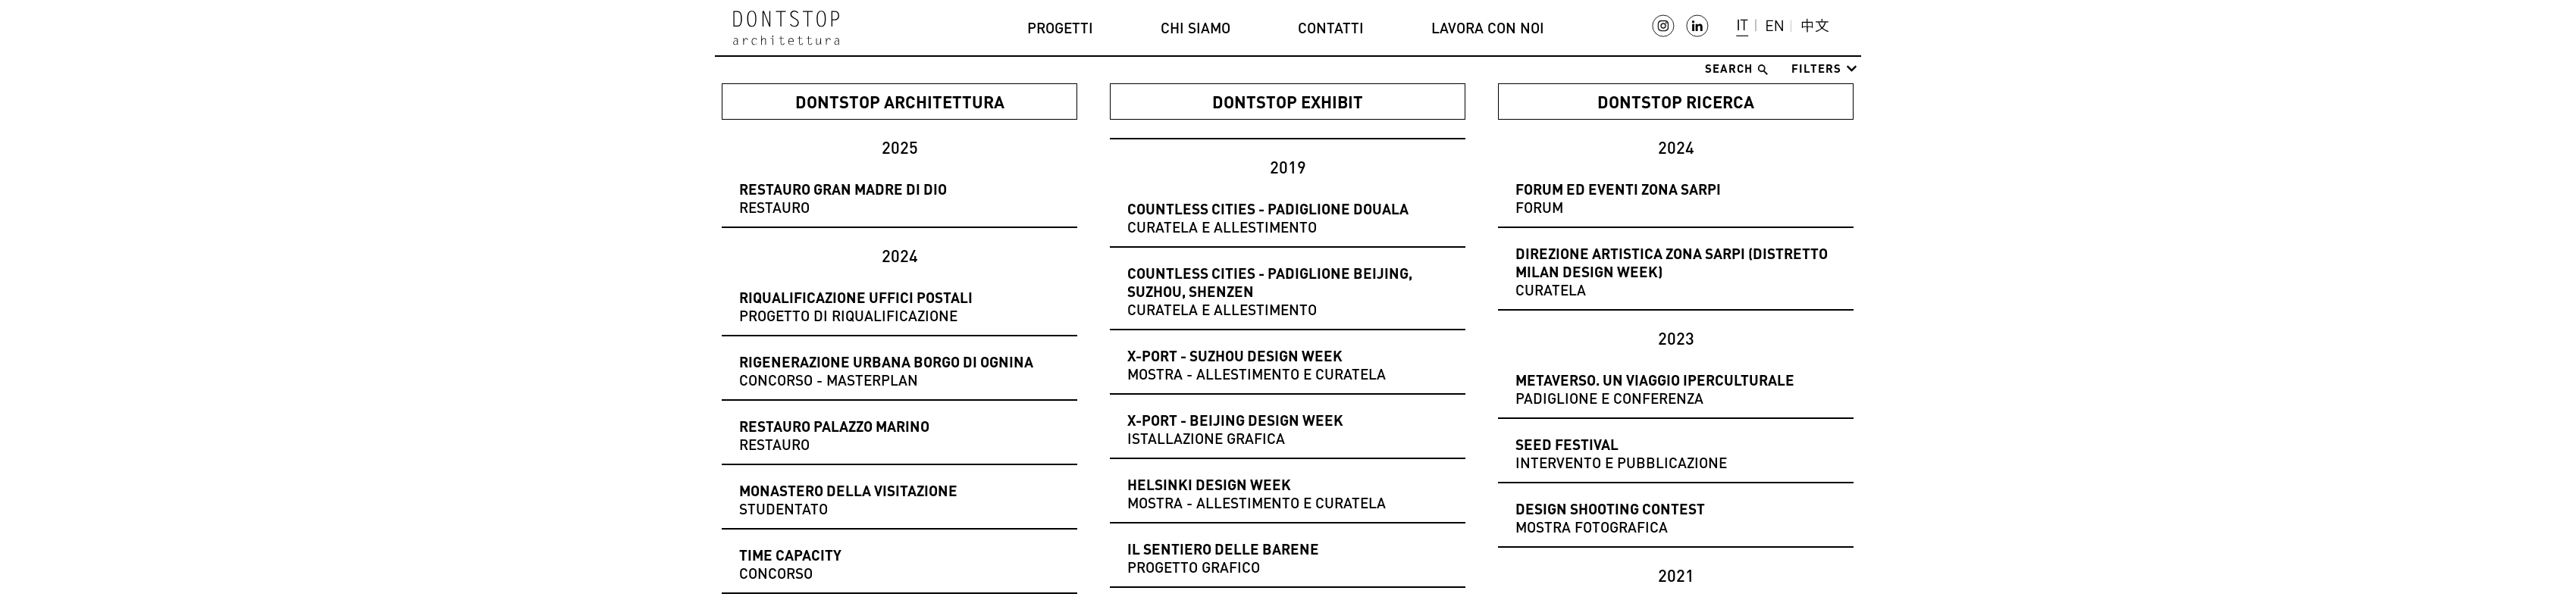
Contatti (1331, 27)
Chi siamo (1195, 27)
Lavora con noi (1487, 27)
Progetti (1060, 27)
